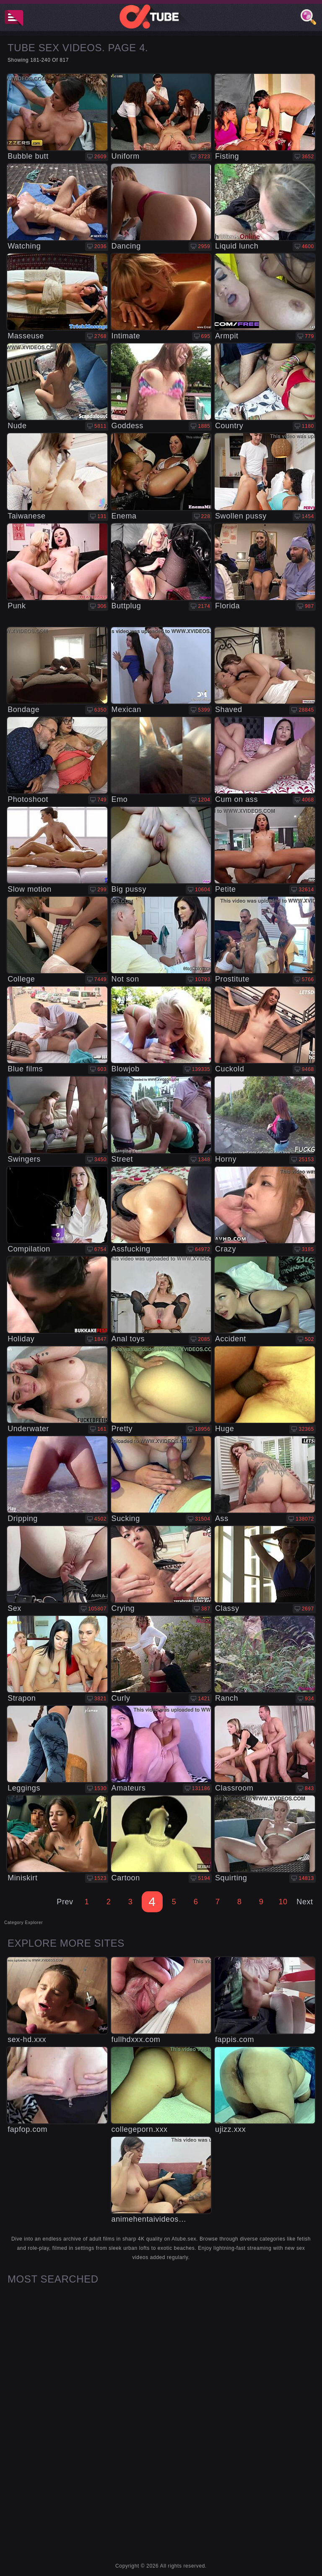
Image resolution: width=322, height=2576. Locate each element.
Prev (65, 1902)
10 (282, 1902)
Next (304, 1902)
